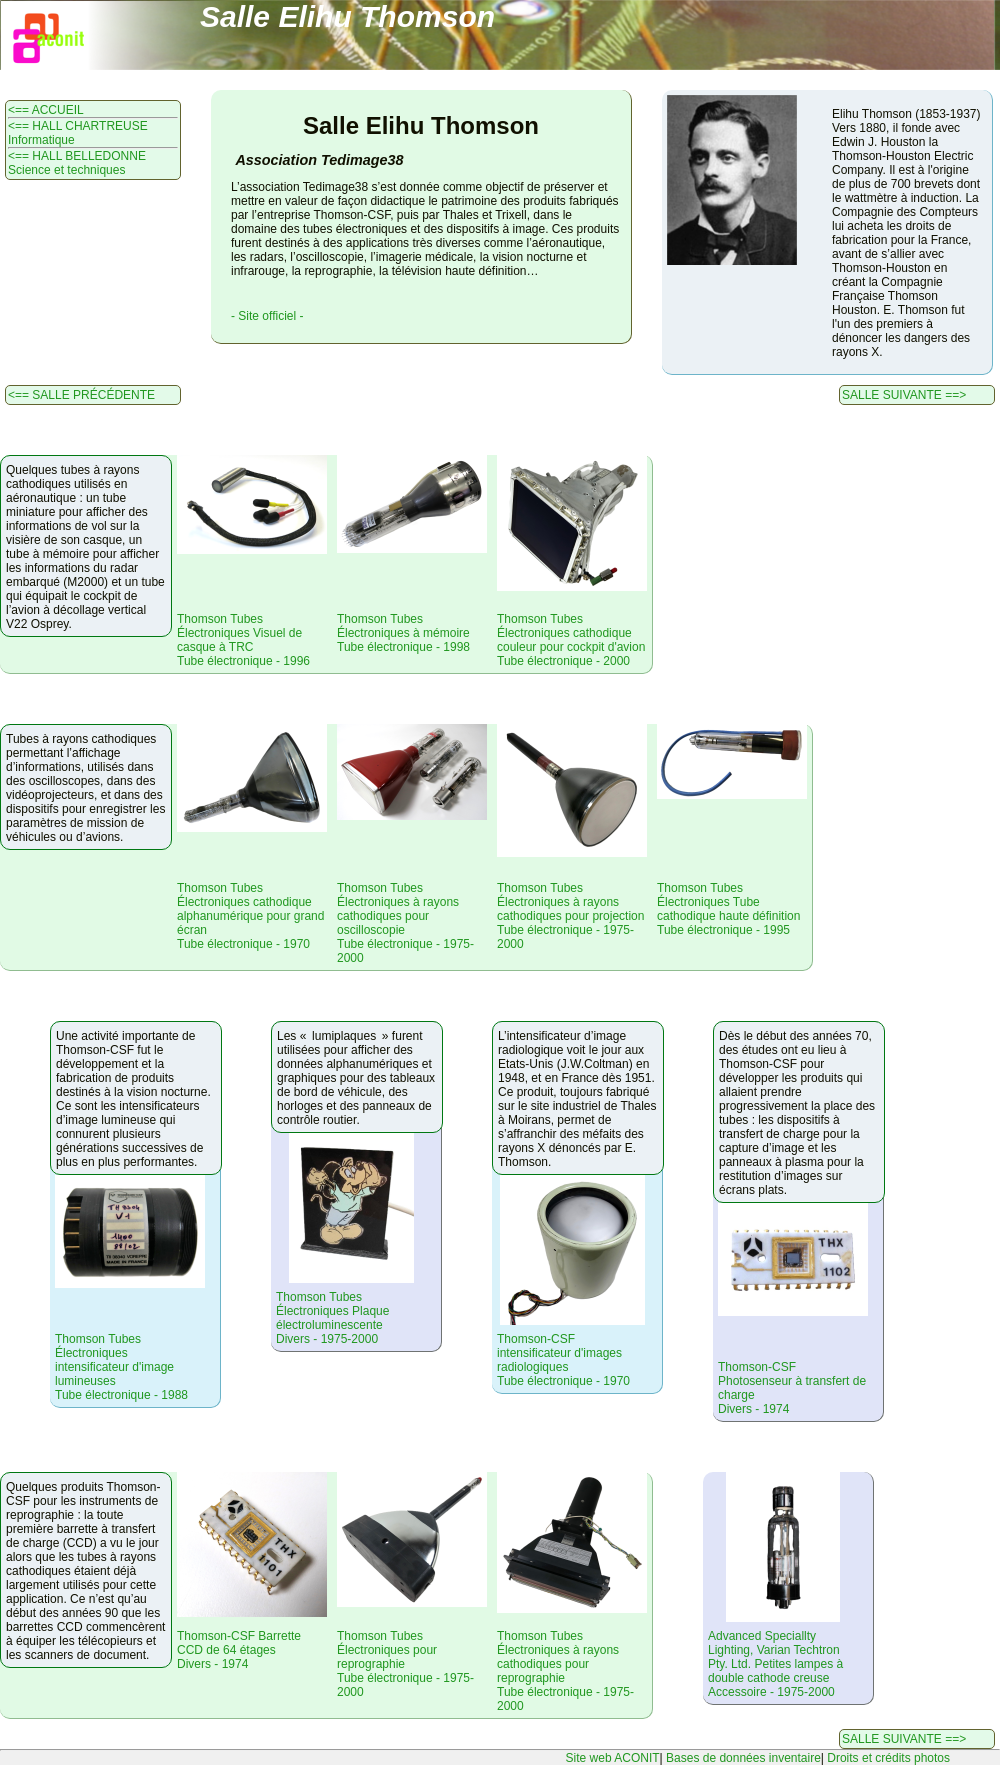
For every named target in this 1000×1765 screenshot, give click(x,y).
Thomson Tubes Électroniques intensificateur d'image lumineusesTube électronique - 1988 (121, 1367)
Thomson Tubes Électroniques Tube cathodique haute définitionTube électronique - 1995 (728, 909)
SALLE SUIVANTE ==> (904, 395)
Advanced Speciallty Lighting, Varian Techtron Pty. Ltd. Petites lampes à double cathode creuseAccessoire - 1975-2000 (775, 1664)
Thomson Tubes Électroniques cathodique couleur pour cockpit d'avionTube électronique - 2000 (571, 640)
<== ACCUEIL (46, 110)
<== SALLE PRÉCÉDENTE (81, 395)
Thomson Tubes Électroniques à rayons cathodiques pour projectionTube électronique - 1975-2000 (570, 916)
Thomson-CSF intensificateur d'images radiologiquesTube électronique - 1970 (563, 1360)
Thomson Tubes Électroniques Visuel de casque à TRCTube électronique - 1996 (243, 640)
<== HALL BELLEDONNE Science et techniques (77, 163)
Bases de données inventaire (743, 1758)
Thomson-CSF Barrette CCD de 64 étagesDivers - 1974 (239, 1650)
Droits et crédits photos (888, 1758)
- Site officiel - (267, 316)
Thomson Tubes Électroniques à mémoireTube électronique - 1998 (403, 633)
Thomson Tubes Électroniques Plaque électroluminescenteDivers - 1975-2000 (332, 1318)
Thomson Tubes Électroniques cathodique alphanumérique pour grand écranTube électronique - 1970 (250, 916)
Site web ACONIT (613, 1758)
